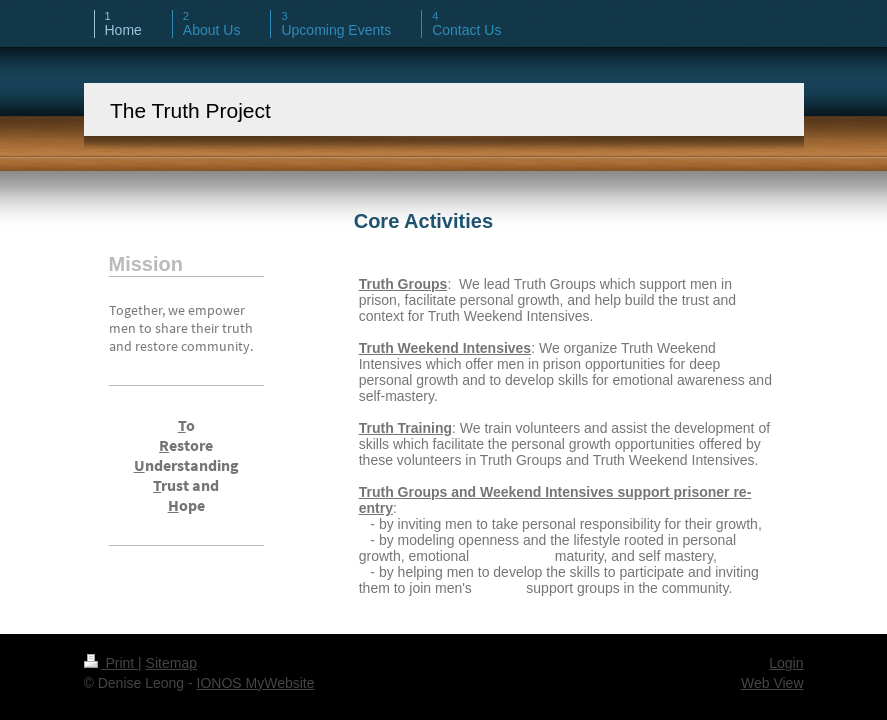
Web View (772, 683)
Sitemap (171, 663)
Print (111, 663)
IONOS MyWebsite (256, 683)
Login (786, 663)
